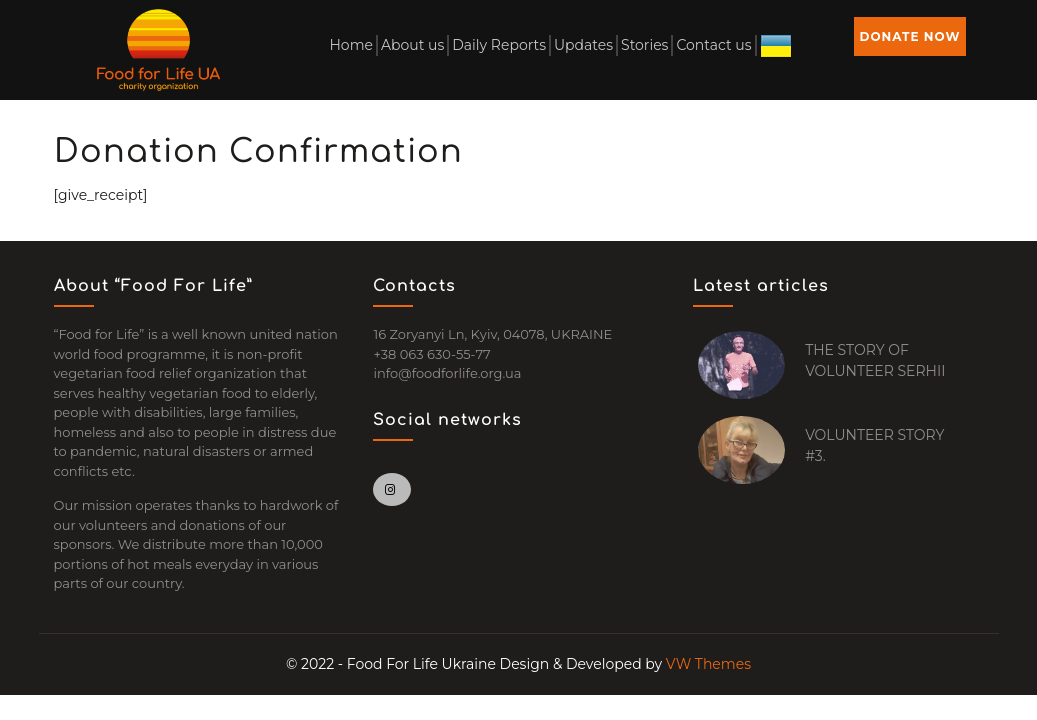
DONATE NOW (910, 36)
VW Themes (706, 664)
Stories (644, 45)
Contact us (713, 45)
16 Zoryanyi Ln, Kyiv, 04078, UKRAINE (492, 334)
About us (412, 45)
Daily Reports (499, 45)
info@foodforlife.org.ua (447, 373)
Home (350, 45)
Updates (583, 45)
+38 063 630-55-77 (431, 354)
